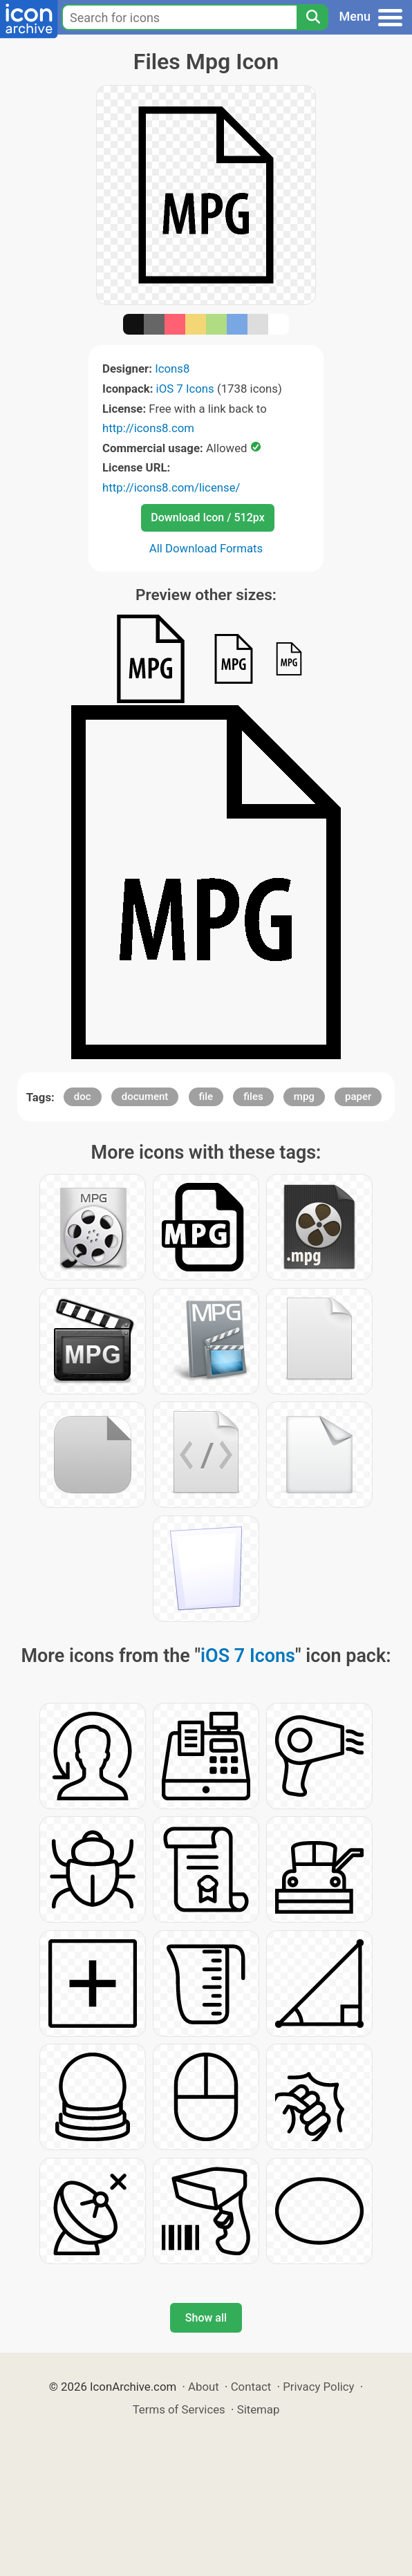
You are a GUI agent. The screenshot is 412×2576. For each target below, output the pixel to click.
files (253, 1096)
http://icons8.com (148, 428)
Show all (206, 2317)
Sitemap (258, 2409)
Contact (251, 2386)
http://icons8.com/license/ (171, 487)
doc (82, 1096)
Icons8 (172, 368)
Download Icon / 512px (207, 517)
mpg (304, 1096)
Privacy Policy (318, 2386)
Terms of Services (179, 2409)
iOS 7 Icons (185, 388)
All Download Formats (206, 548)
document (145, 1096)
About (203, 2386)
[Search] (312, 17)
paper (358, 1096)
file (206, 1096)
